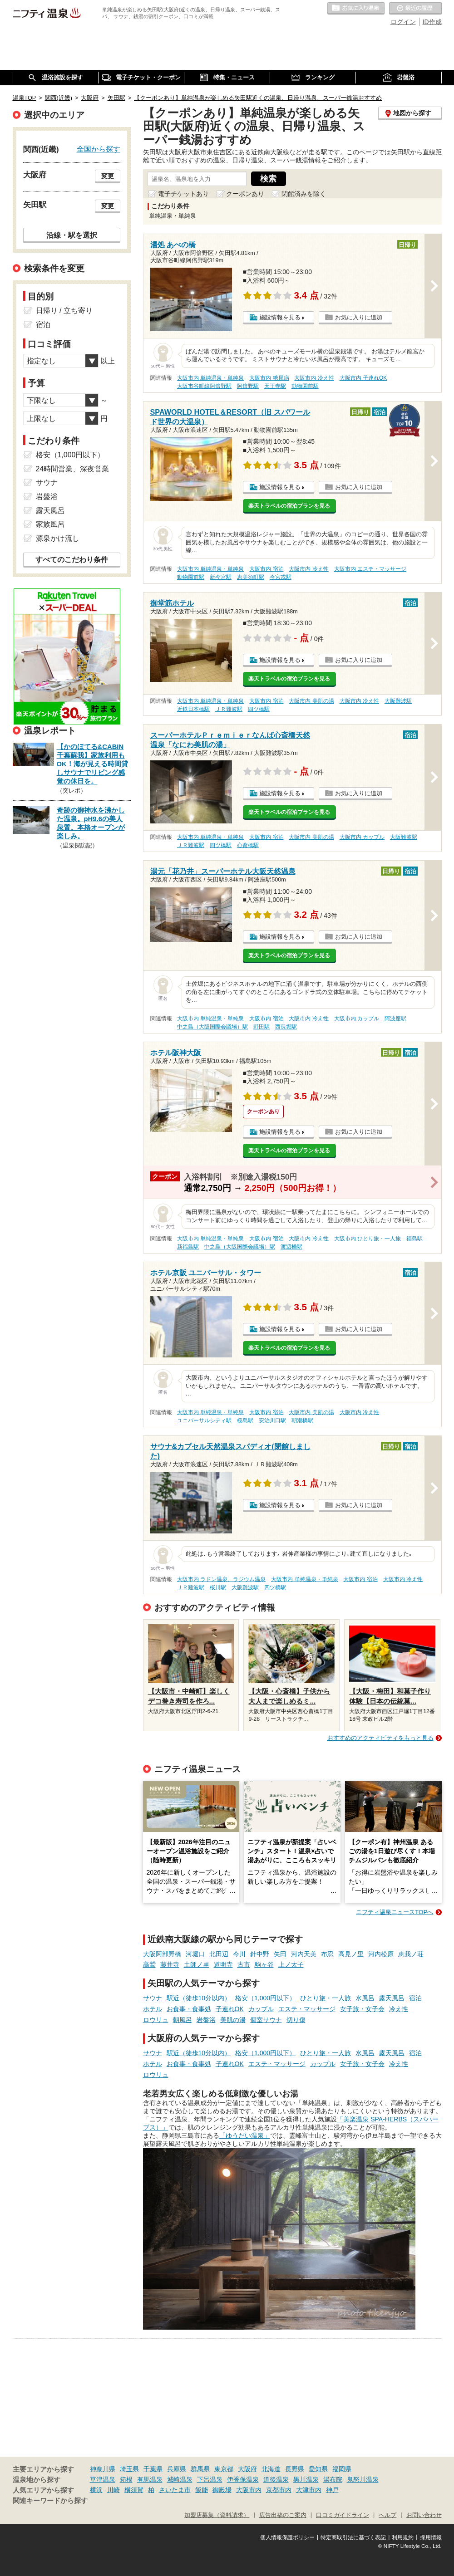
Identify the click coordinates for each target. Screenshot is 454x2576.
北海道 (271, 2469)
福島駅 (414, 1238)
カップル (261, 2009)
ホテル (152, 2009)
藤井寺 (169, 1964)
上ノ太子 (291, 1964)
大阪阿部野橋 (162, 1954)
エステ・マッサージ (307, 2009)
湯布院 (332, 2479)
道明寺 (223, 1964)
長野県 (294, 2469)
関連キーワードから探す (50, 2500)
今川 (239, 1954)
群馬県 (200, 2469)
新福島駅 (188, 1247)
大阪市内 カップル (362, 837)
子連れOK (230, 2009)
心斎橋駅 (248, 845)
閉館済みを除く (303, 193)
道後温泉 (276, 2479)
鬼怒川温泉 (363, 2479)
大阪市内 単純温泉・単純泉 (210, 378)
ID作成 (432, 21)
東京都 (223, 2469)
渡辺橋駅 (291, 1247)
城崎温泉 (179, 2479)
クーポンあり (245, 193)
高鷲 (149, 1964)
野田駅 (261, 1027)
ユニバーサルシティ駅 (204, 1420)
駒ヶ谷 (264, 1964)
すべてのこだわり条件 (71, 559)
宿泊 (415, 1998)
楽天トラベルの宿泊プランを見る (289, 506)
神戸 (332, 2489)
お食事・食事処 (189, 2009)
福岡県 (341, 2469)
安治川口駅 (272, 1420)
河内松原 (381, 1954)
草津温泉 (102, 2479)
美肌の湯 (233, 2019)
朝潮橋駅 (302, 1420)
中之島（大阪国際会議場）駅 (212, 1027)
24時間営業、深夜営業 (72, 469)
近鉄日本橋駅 (193, 709)
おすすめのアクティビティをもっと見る (380, 1737)
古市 (243, 1964)
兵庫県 (176, 2469)
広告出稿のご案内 (282, 2515)
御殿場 (222, 2489)
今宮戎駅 (280, 577)
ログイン (403, 21)
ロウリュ (155, 2019)
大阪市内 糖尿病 (269, 378)
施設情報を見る (280, 317)
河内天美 (303, 1954)
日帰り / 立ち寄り (64, 310)
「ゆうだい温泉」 (244, 2135)
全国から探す (98, 149)
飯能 (201, 2489)
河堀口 (195, 1954)
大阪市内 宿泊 (266, 569)
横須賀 (133, 2489)
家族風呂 (50, 524)
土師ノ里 (196, 1964)
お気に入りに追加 (358, 317)
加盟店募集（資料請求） (216, 2515)
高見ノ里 (351, 1954)
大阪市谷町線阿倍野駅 (204, 386)
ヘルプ (387, 2515)
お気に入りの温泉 (356, 8)
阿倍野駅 (248, 386)
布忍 (327, 1954)
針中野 (259, 1954)
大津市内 (308, 2489)
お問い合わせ (424, 2515)
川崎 (113, 2489)
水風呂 (365, 1998)
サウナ (152, 1998)
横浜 (96, 2489)
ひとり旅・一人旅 (325, 1998)
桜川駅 (218, 1587)
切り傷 (296, 2019)
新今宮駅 (221, 577)
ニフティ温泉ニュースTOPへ (394, 1912)
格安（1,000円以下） (265, 1998)
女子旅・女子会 (362, 2009)
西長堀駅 (286, 1027)
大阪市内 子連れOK (363, 378)
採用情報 (431, 2537)
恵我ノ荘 (411, 1954)
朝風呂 (182, 2019)
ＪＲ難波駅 (228, 709)
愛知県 (318, 2469)
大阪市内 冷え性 (314, 378)
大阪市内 (249, 2489)
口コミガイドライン (342, 2515)
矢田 (280, 1954)
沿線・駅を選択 (71, 235)
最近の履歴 (415, 8)
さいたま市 (175, 2489)
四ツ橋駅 (259, 709)
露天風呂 (392, 1998)
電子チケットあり (183, 193)
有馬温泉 (150, 2479)
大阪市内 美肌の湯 (311, 701)
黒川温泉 (306, 2479)
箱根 (126, 2479)
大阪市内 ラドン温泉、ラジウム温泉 (221, 1579)
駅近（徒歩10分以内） (199, 1998)
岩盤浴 (206, 2019)
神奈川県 (102, 2469)
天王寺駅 (275, 386)
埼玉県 (129, 2469)
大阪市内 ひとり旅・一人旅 (367, 1238)
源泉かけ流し (57, 538)
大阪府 (247, 2469)
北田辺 (218, 1954)
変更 (107, 176)
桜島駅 (245, 1420)
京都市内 (278, 2489)
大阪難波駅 (398, 701)
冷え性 (398, 2009)
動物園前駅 (305, 386)
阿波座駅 (395, 1018)
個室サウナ (266, 2019)
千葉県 (153, 2469)
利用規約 (403, 2537)
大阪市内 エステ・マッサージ (370, 569)
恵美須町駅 (250, 577)
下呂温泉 (209, 2479)
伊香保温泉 (243, 2479)
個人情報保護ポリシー (287, 2537)
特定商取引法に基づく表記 (353, 2537)
